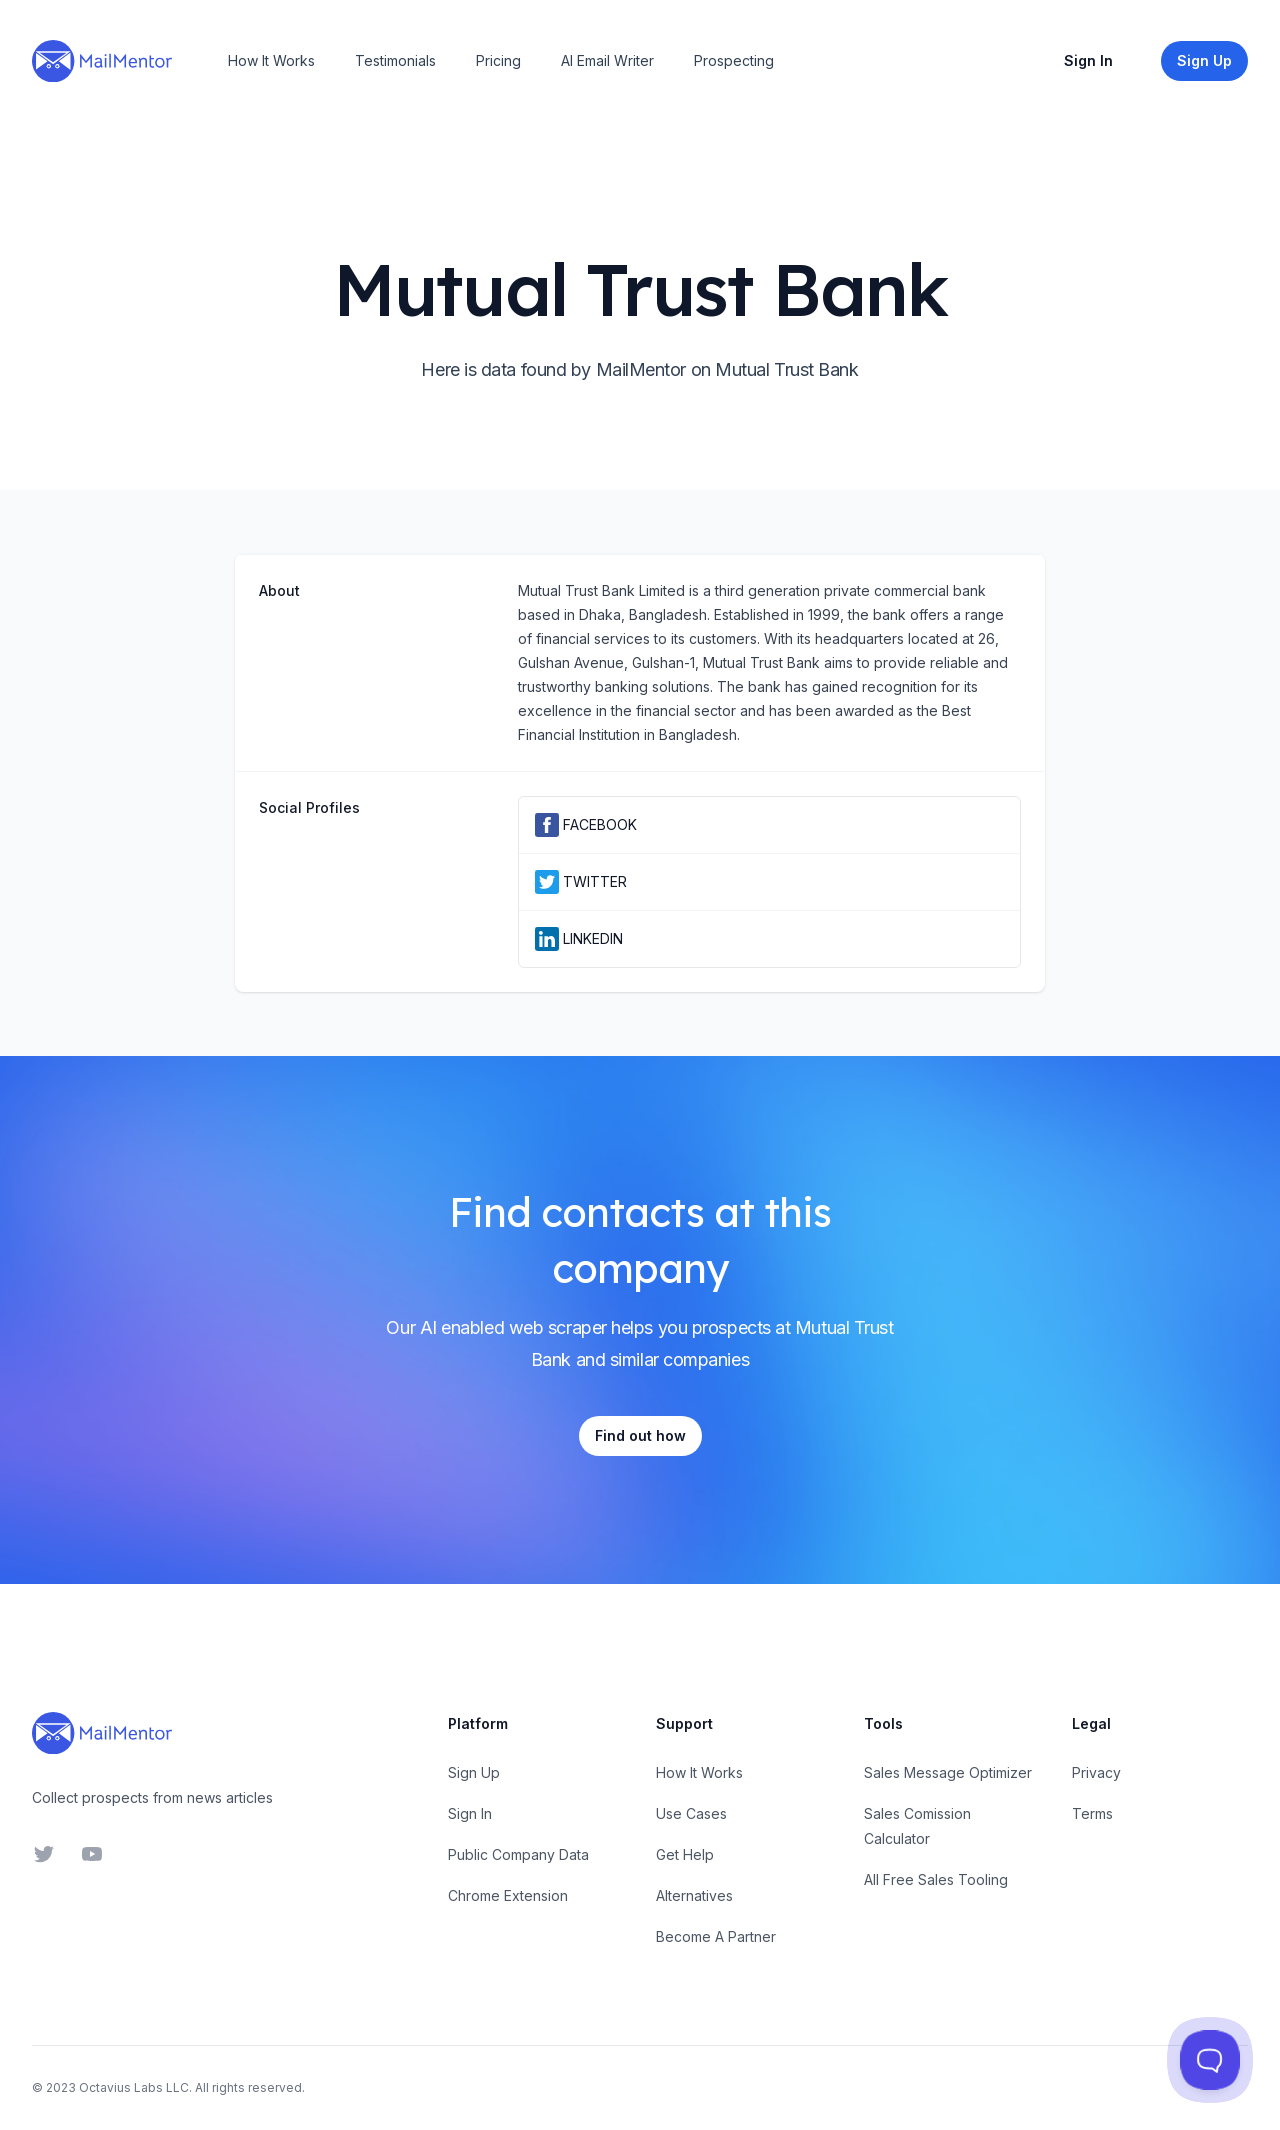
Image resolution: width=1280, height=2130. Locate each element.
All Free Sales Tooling (936, 1879)
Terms (1092, 1813)
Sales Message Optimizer (948, 1772)
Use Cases (691, 1813)
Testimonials (395, 60)
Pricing (498, 60)
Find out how (640, 1435)
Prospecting (734, 60)
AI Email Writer (607, 60)
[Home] (102, 61)
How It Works (271, 60)
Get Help (685, 1854)
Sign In (1088, 60)
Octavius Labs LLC (134, 2087)
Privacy (1096, 1772)
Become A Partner (716, 1936)
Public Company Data (518, 1854)
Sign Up (474, 1772)
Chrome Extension (508, 1895)
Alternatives (694, 1895)
